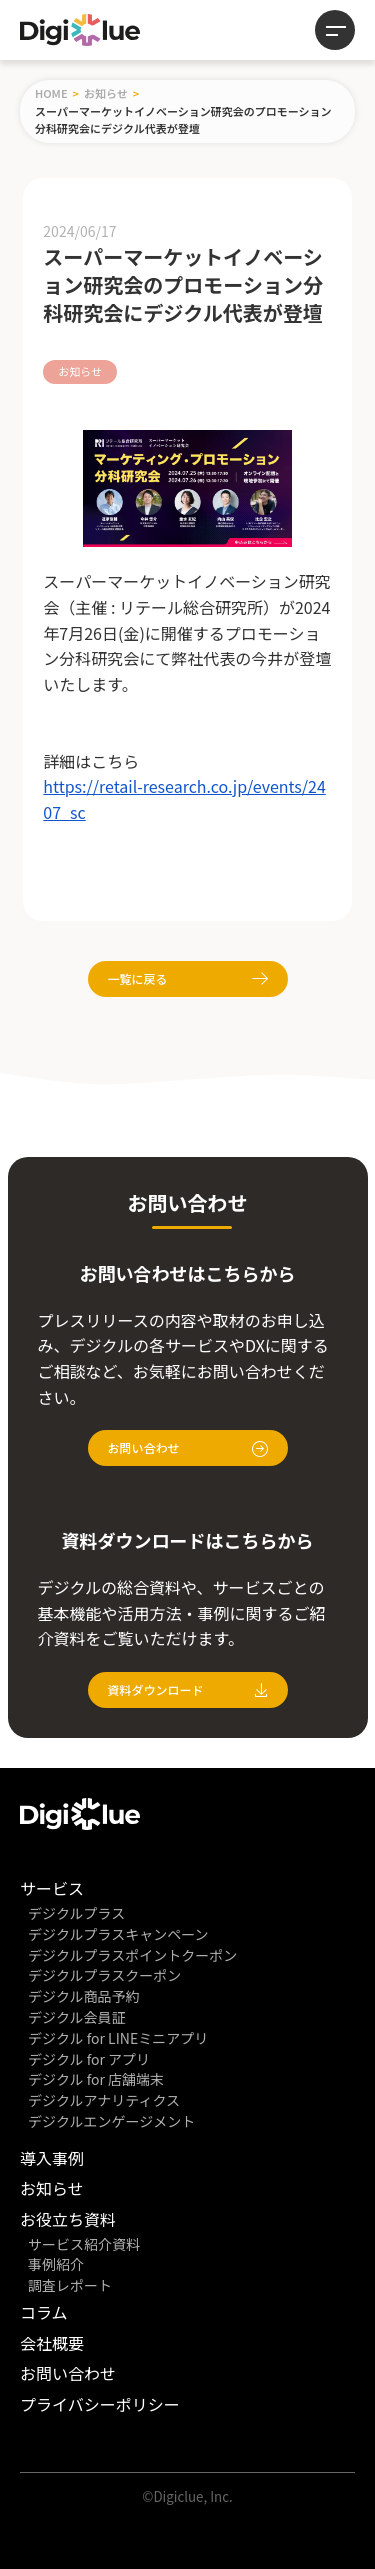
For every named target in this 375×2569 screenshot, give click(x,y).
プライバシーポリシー (100, 2404)
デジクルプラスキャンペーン (118, 1934)
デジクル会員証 (77, 2017)
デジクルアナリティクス (104, 2100)
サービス (52, 1888)
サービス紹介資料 (84, 2244)
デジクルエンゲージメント (111, 2121)
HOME (51, 93)
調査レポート (70, 2285)
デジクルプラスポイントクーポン (132, 1955)
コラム (44, 2312)
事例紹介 (56, 2264)
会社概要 (52, 2343)
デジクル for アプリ (89, 2059)
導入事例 (52, 2158)
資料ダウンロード (188, 1689)
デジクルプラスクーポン (104, 1975)
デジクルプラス (76, 1913)
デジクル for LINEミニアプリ (118, 2038)
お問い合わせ (188, 1448)
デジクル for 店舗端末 (96, 2079)
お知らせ (106, 93)
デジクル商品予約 (84, 1996)
